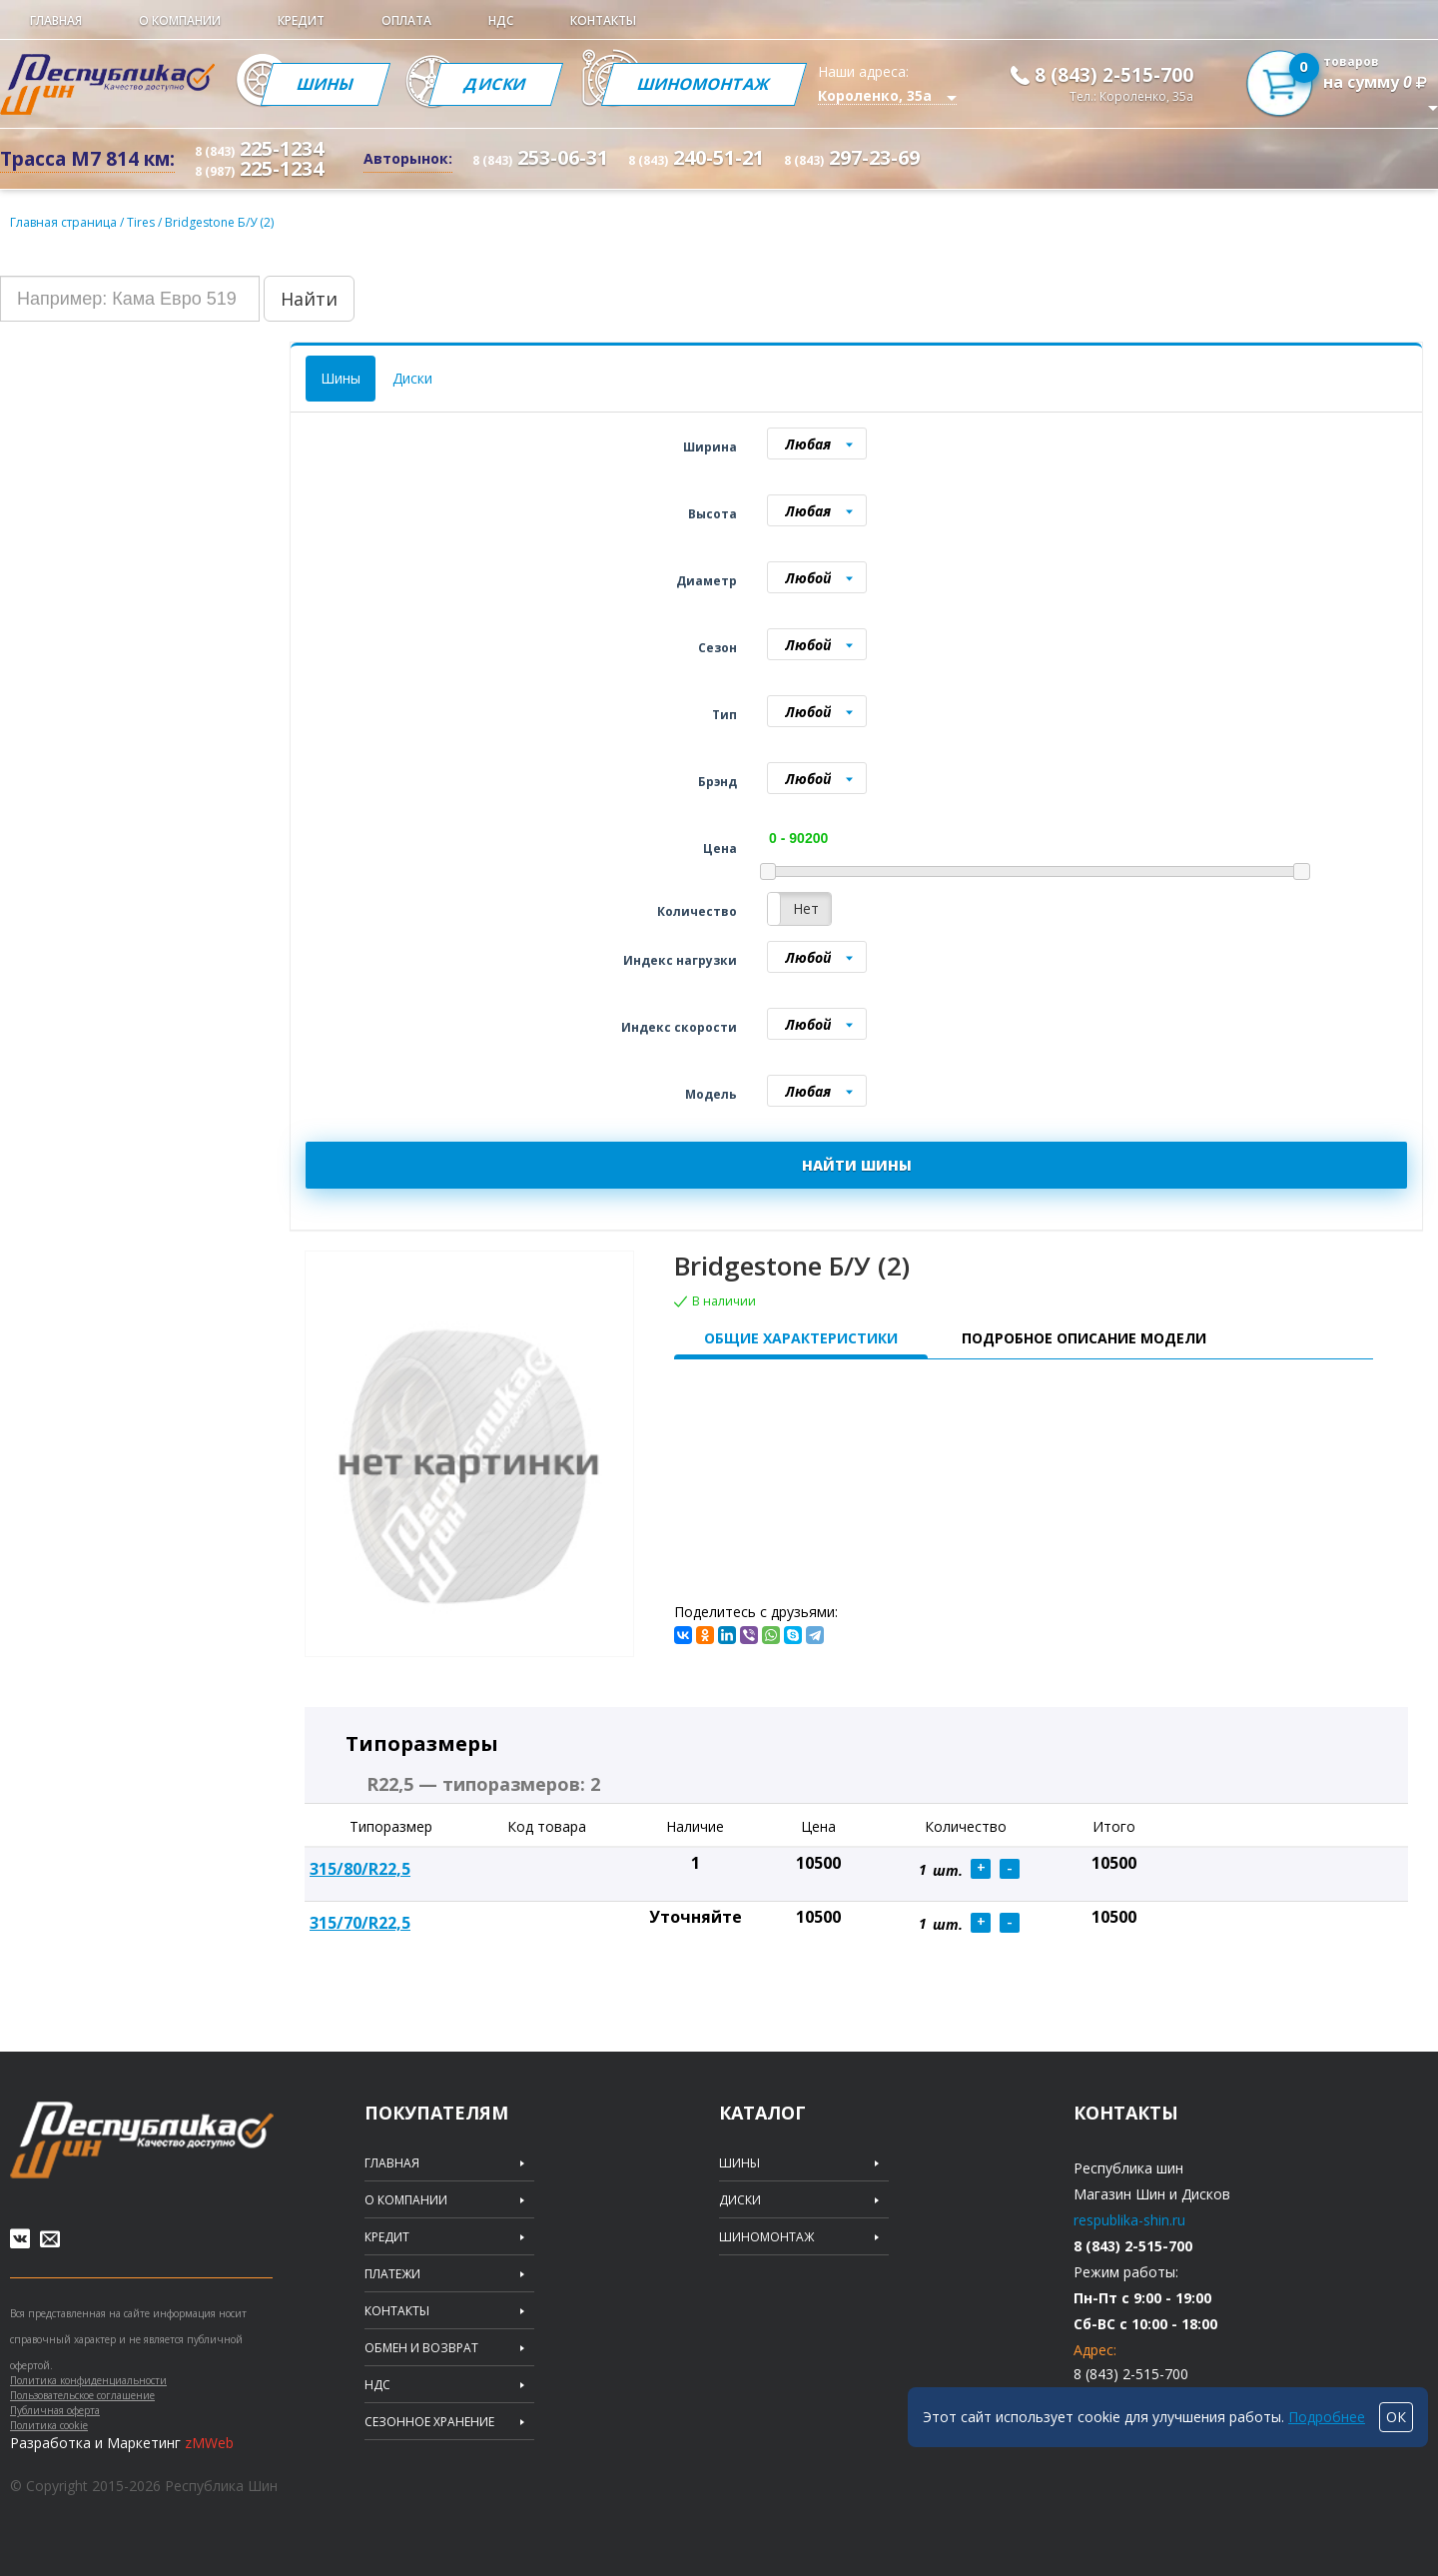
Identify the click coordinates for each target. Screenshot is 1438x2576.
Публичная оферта (55, 2410)
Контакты (603, 20)
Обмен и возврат (421, 2348)
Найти (309, 299)
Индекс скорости (679, 1027)
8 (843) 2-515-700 (1114, 75)
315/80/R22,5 (360, 1869)
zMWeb (209, 2442)
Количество (697, 911)
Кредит (301, 20)
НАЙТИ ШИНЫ (857, 1165)
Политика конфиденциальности (88, 2380)
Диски (495, 84)
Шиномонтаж (704, 84)
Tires (142, 222)
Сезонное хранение (429, 2422)
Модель (711, 1094)
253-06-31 (540, 157)
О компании (180, 20)
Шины (326, 84)
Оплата (406, 20)
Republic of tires (142, 2140)
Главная (56, 20)
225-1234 (259, 148)
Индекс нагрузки (680, 960)
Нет (806, 908)
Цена (720, 848)
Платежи (392, 2274)
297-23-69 (852, 157)
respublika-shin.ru (1129, 2219)
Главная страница (63, 222)
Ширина (710, 446)
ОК (1396, 2416)
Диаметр (706, 580)
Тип (724, 714)
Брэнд (717, 781)
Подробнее (1326, 2416)
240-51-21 (696, 157)
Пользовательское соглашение (82, 2395)
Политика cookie (49, 2425)
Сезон (717, 647)
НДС (500, 20)
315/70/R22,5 (360, 1923)
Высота (712, 513)
